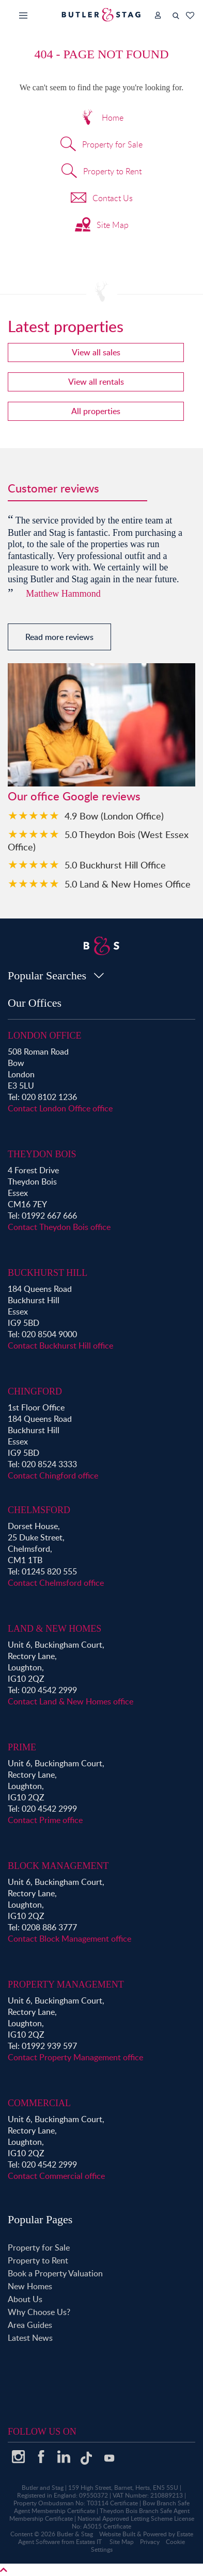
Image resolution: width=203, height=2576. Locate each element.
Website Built (117, 2534)
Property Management (66, 1984)
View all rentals (96, 381)
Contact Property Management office (75, 2057)
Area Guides (30, 2325)
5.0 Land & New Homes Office (128, 883)
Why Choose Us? (39, 2312)
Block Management (58, 1866)
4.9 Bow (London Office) (114, 815)
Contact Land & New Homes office (70, 1701)
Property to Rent (101, 172)
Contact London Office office (60, 1108)
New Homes (30, 2286)
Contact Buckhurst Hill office (60, 1345)
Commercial (39, 2103)
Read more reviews (59, 637)
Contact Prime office (45, 1820)
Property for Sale (101, 145)
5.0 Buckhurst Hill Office (115, 864)
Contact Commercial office (56, 2175)
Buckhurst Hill (47, 1273)
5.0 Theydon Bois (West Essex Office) (98, 840)
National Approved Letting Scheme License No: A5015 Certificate (133, 2522)
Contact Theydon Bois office (59, 1227)
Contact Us (102, 199)
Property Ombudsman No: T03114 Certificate (75, 2503)
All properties (95, 411)
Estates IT (89, 2541)
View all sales (96, 352)
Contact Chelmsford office (56, 1582)
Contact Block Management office (69, 1938)
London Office (45, 1035)
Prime (22, 1747)
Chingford (35, 1391)
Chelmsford (39, 1510)
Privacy (150, 2541)
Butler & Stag (75, 2534)
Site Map (102, 226)
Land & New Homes (54, 1628)
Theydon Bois (42, 1154)
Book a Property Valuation (55, 2273)
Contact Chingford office (53, 1475)
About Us (25, 2299)
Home (101, 118)
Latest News (30, 2337)
